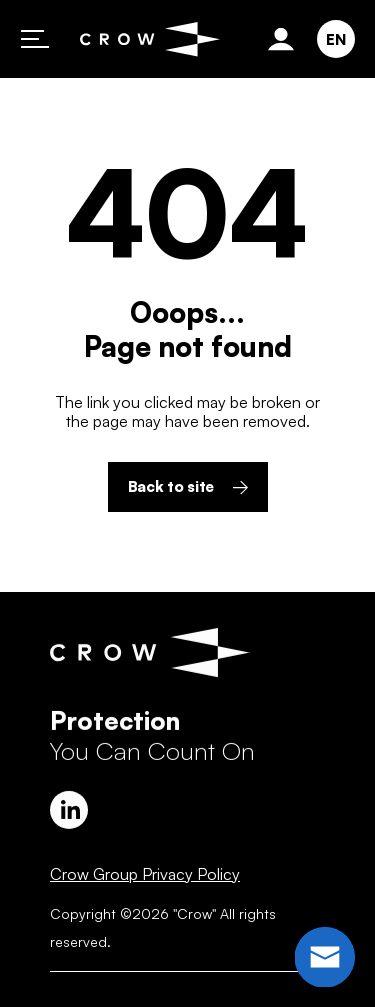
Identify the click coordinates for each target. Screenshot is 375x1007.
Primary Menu (35, 39)
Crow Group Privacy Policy (145, 874)
